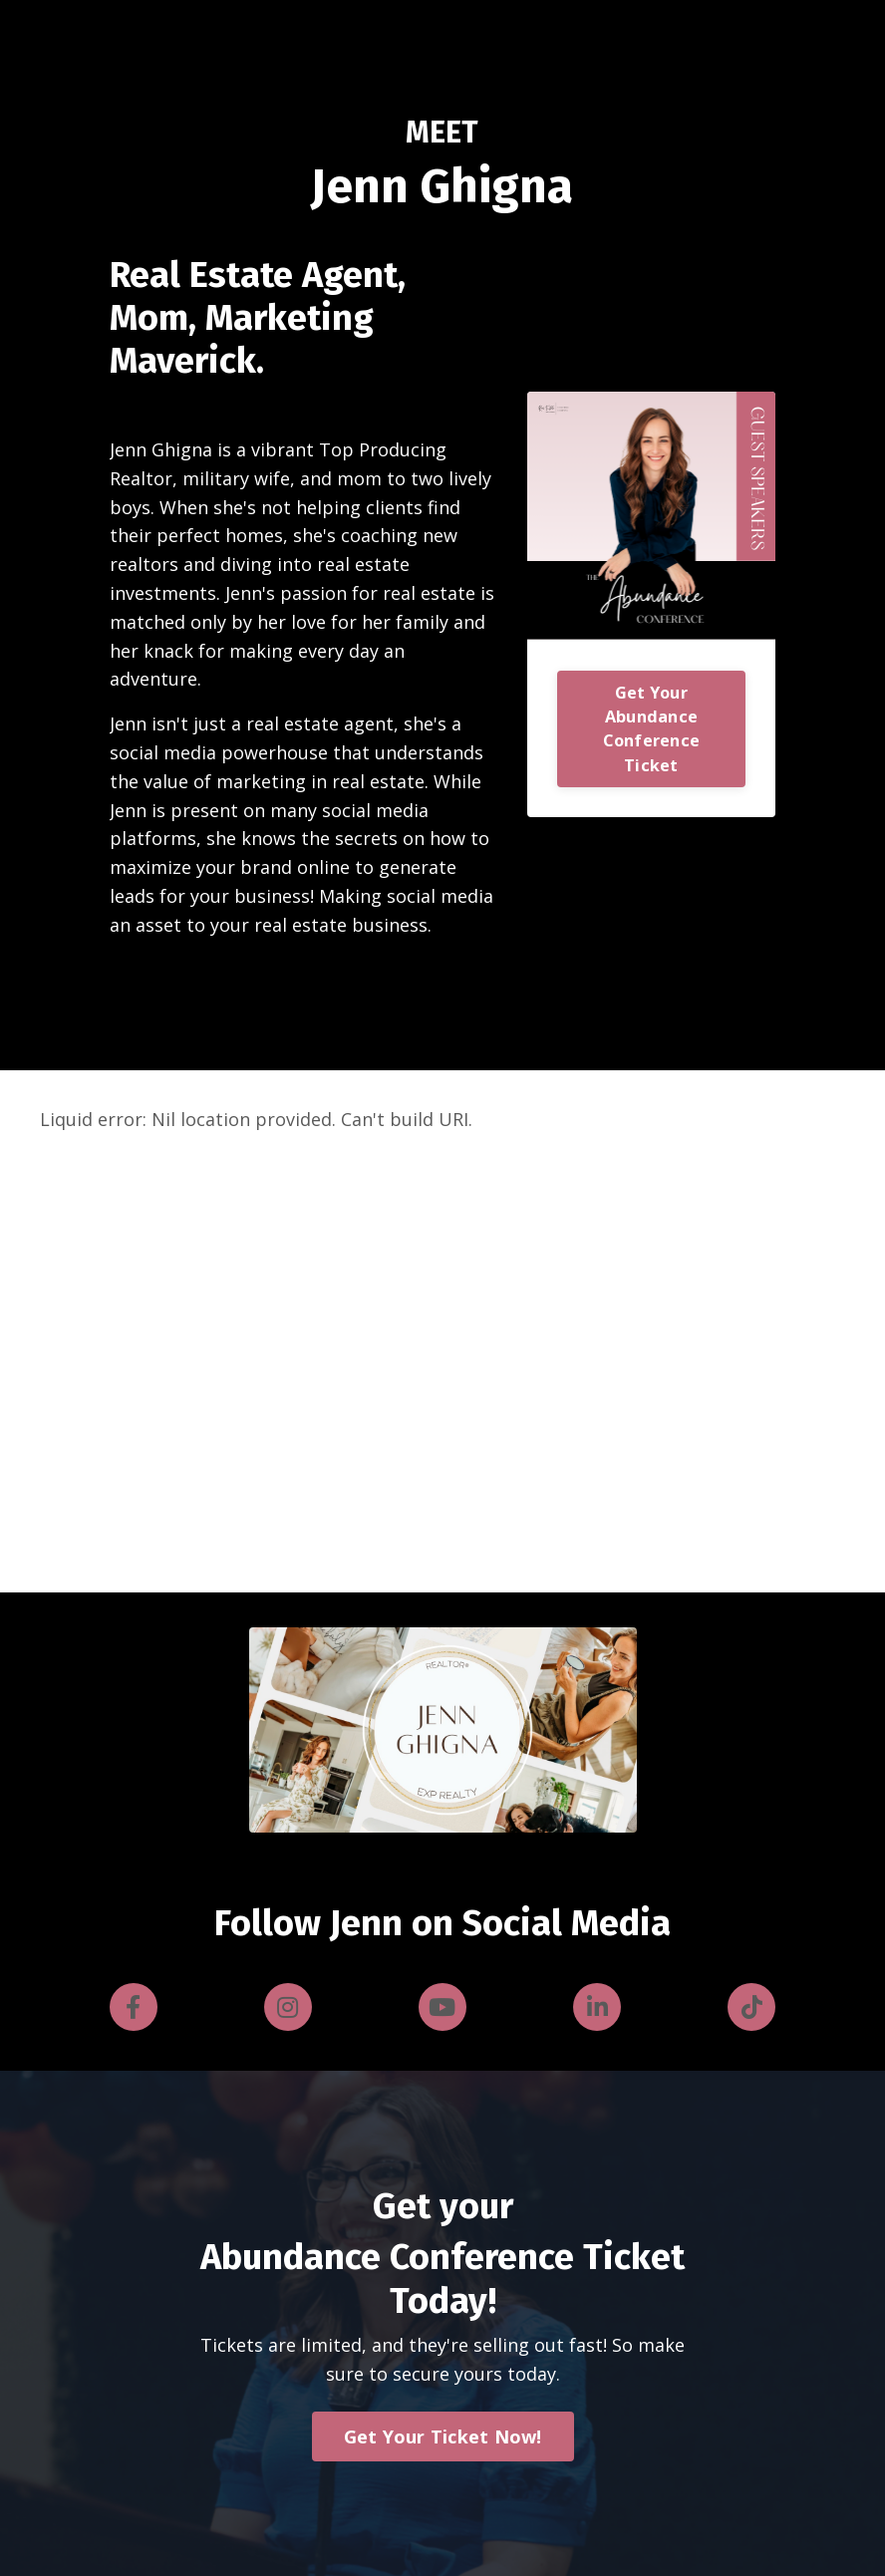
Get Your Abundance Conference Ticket (652, 729)
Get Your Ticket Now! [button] (443, 2436)
